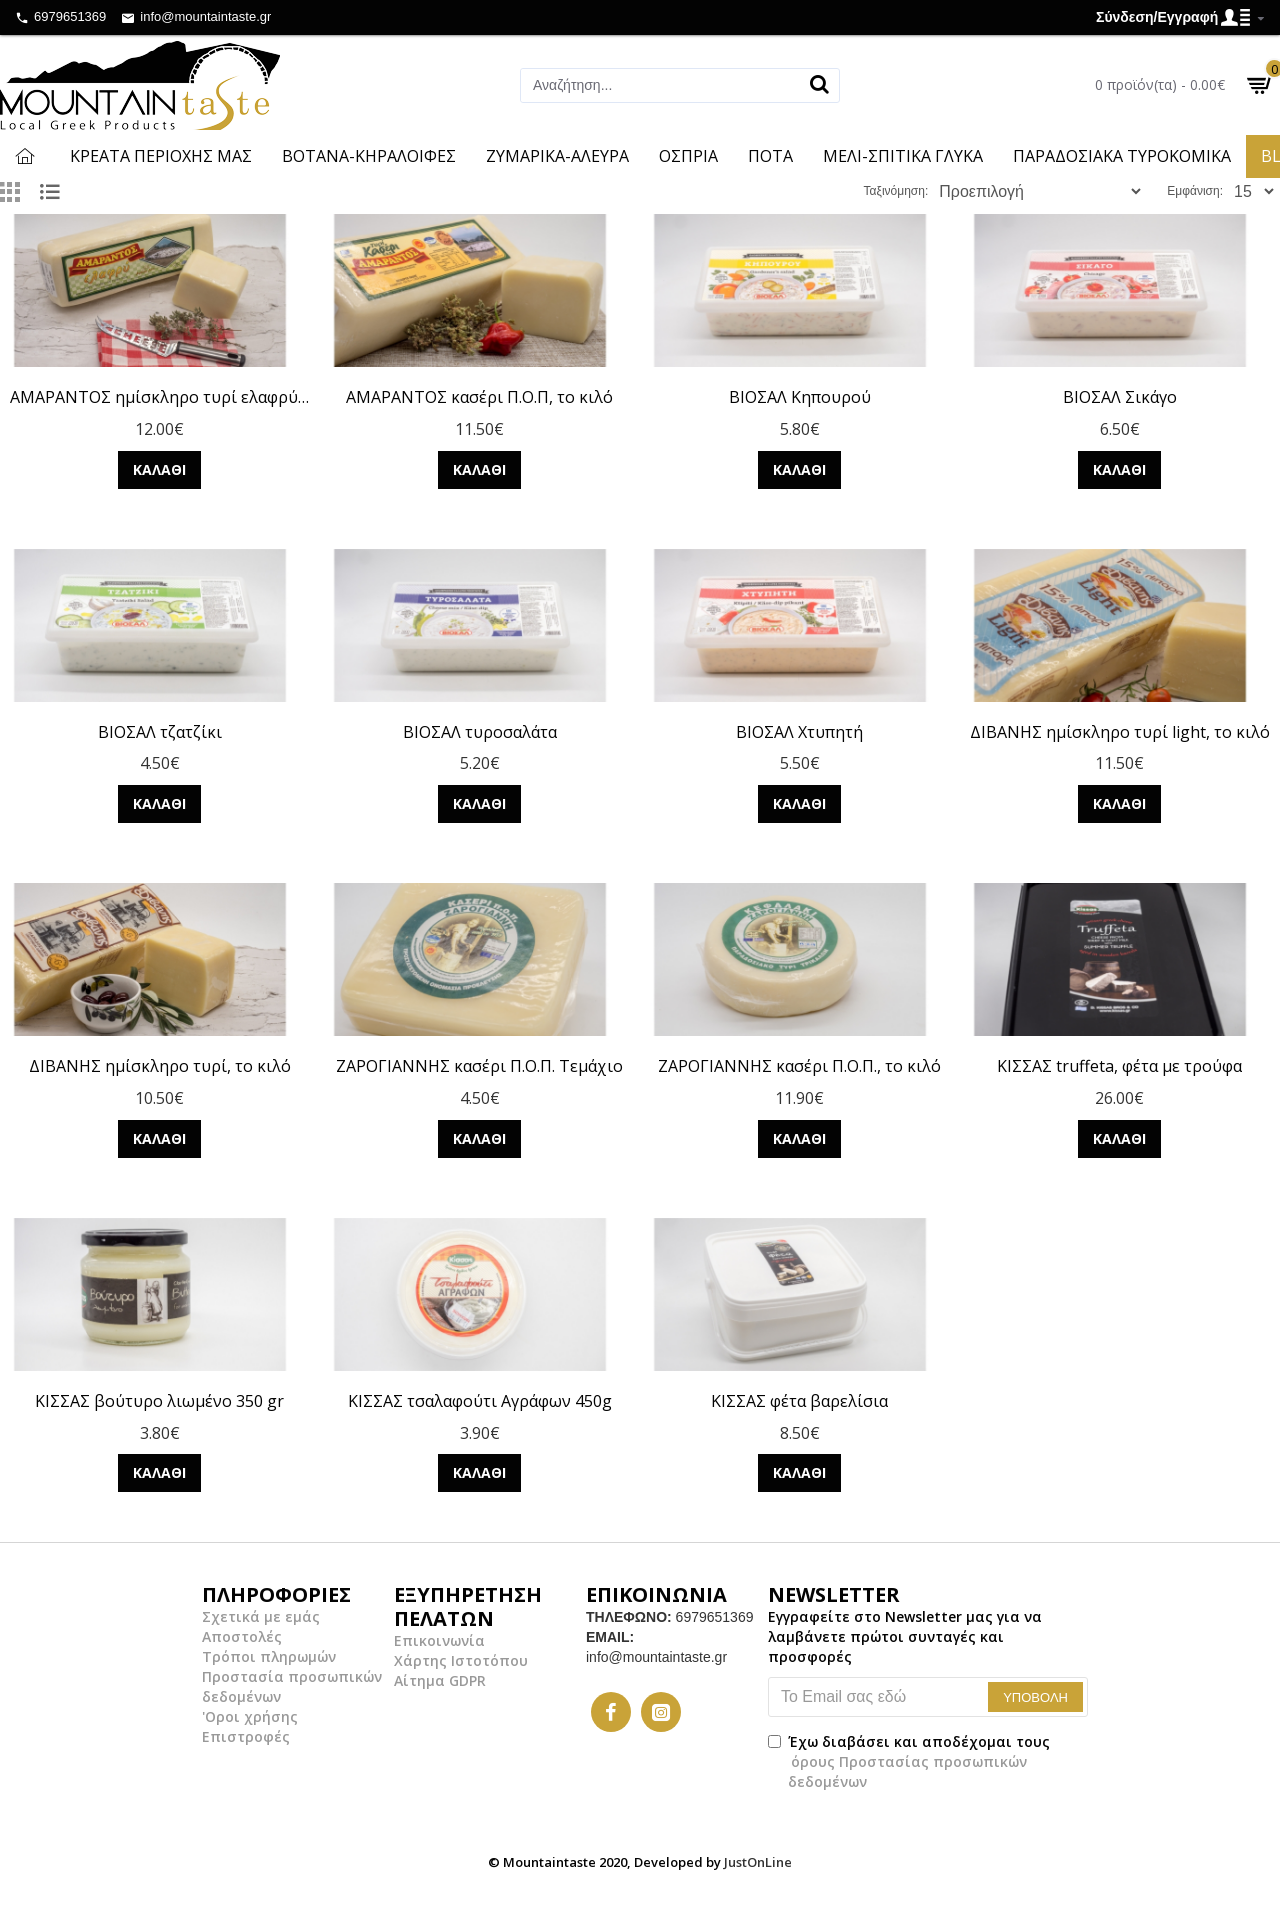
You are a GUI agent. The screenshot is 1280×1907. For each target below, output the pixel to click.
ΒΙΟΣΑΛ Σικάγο (1120, 397)
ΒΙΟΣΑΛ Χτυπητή (799, 732)
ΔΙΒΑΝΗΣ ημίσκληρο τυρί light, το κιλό (1120, 732)
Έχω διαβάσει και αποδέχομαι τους (909, 1761)
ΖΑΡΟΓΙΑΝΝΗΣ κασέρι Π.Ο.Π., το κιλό (799, 1066)
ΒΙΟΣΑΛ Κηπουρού (800, 397)
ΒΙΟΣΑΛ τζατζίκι (160, 732)
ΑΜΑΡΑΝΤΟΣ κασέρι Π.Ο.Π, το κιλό (479, 397)
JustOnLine (758, 1862)
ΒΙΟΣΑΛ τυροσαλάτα (480, 732)
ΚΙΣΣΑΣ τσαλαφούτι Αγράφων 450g (480, 1401)
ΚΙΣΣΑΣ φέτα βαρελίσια (799, 1401)
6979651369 (715, 1617)
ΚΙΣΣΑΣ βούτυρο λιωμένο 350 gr (159, 1401)
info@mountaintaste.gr (656, 1657)
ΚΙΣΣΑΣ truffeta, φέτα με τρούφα (1119, 1066)
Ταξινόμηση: (949, 191)
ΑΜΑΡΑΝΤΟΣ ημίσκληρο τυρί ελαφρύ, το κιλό (160, 397)
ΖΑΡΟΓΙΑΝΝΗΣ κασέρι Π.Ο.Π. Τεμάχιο (479, 1066)
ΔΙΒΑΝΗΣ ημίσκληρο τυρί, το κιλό (160, 1066)
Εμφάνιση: (1201, 191)
